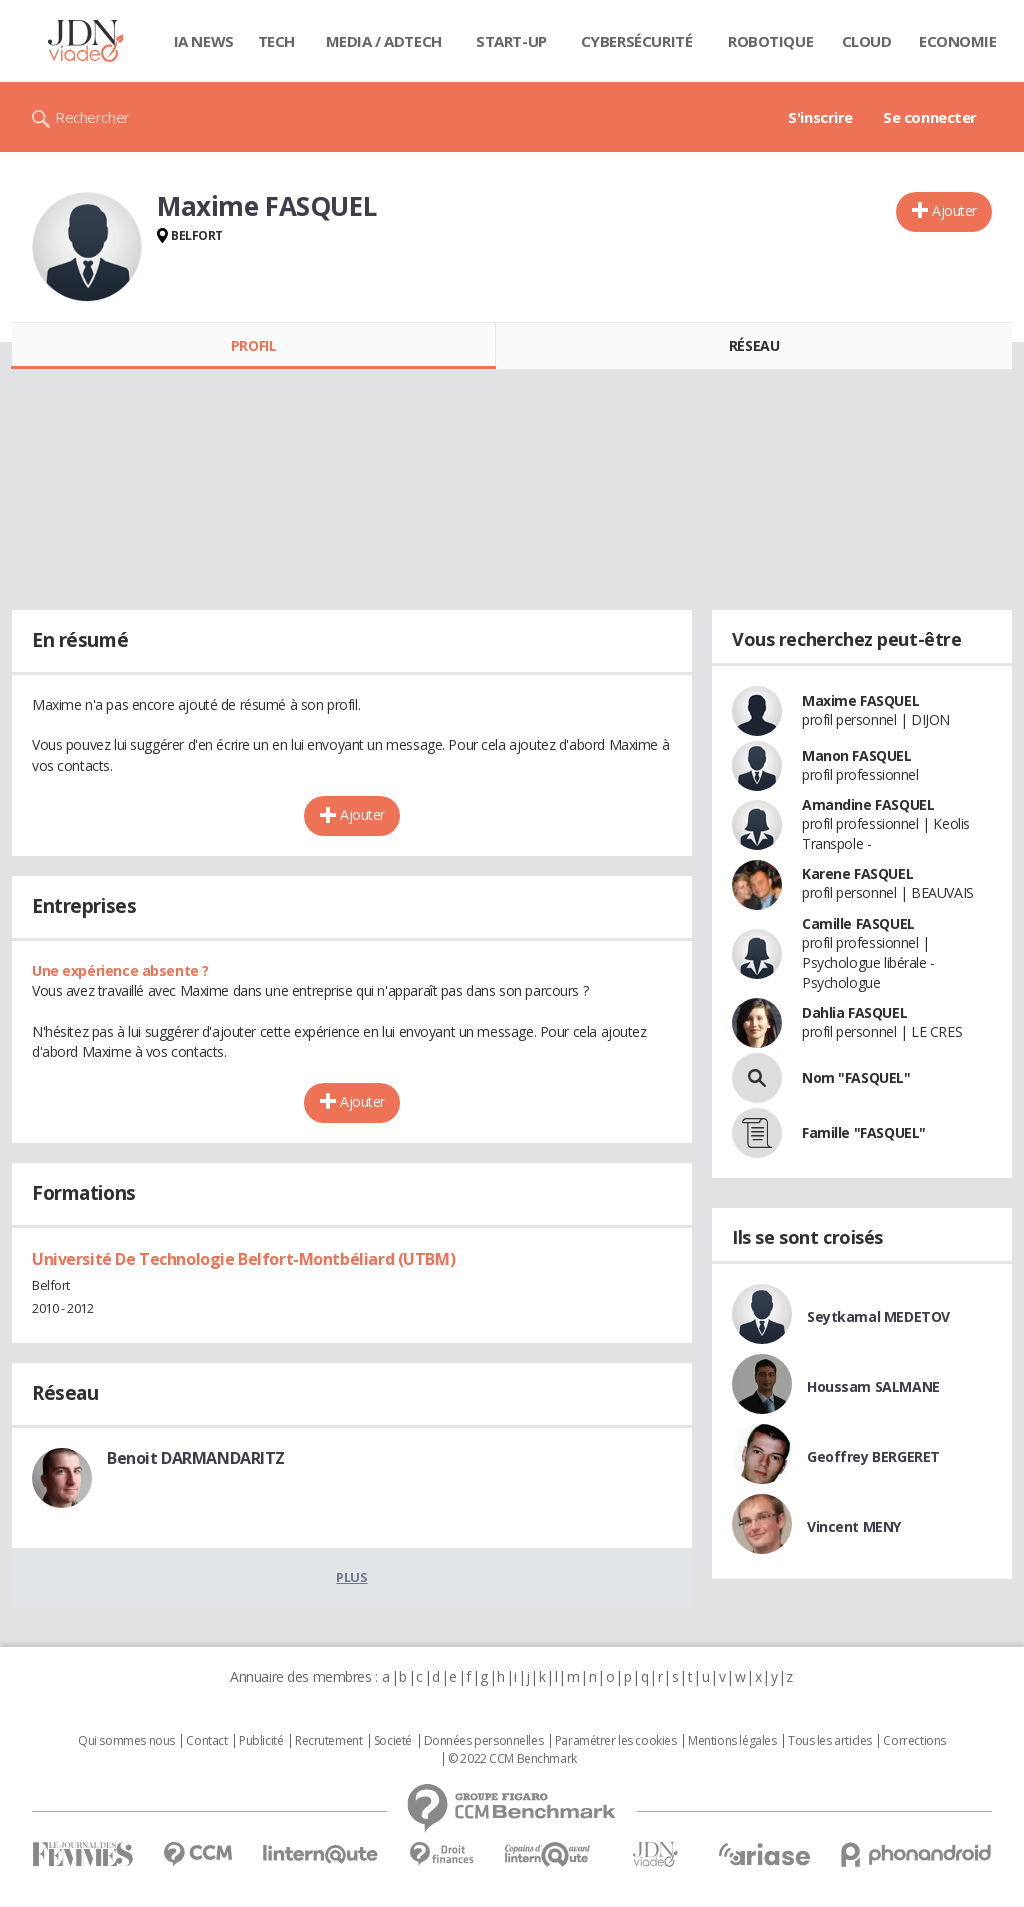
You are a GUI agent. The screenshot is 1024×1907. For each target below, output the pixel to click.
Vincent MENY (854, 1526)
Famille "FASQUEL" (864, 1132)
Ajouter (954, 210)
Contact (206, 1741)
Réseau (754, 345)
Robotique (770, 41)
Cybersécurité (637, 41)
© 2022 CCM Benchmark (512, 1759)
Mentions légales (732, 1741)
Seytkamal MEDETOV (878, 1316)
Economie (958, 41)
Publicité (261, 1741)
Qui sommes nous (126, 1741)
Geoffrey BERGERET (873, 1456)
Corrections (914, 1741)
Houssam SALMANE (873, 1386)
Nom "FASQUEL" (856, 1077)
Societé (393, 1741)
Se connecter (930, 117)
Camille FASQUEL (858, 923)
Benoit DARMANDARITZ (196, 1458)
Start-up (511, 41)
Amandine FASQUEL (868, 804)
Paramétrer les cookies (616, 1741)
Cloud (867, 41)
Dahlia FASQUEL (854, 1012)
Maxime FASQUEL (860, 700)
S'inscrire (820, 117)
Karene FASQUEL (857, 873)
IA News (204, 41)
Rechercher (92, 117)
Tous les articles (830, 1741)
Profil (253, 345)
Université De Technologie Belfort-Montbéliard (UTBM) (243, 1259)
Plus (351, 1577)
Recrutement (328, 1741)
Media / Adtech (384, 41)
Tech (276, 41)
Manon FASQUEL (857, 755)
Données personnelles (484, 1741)
